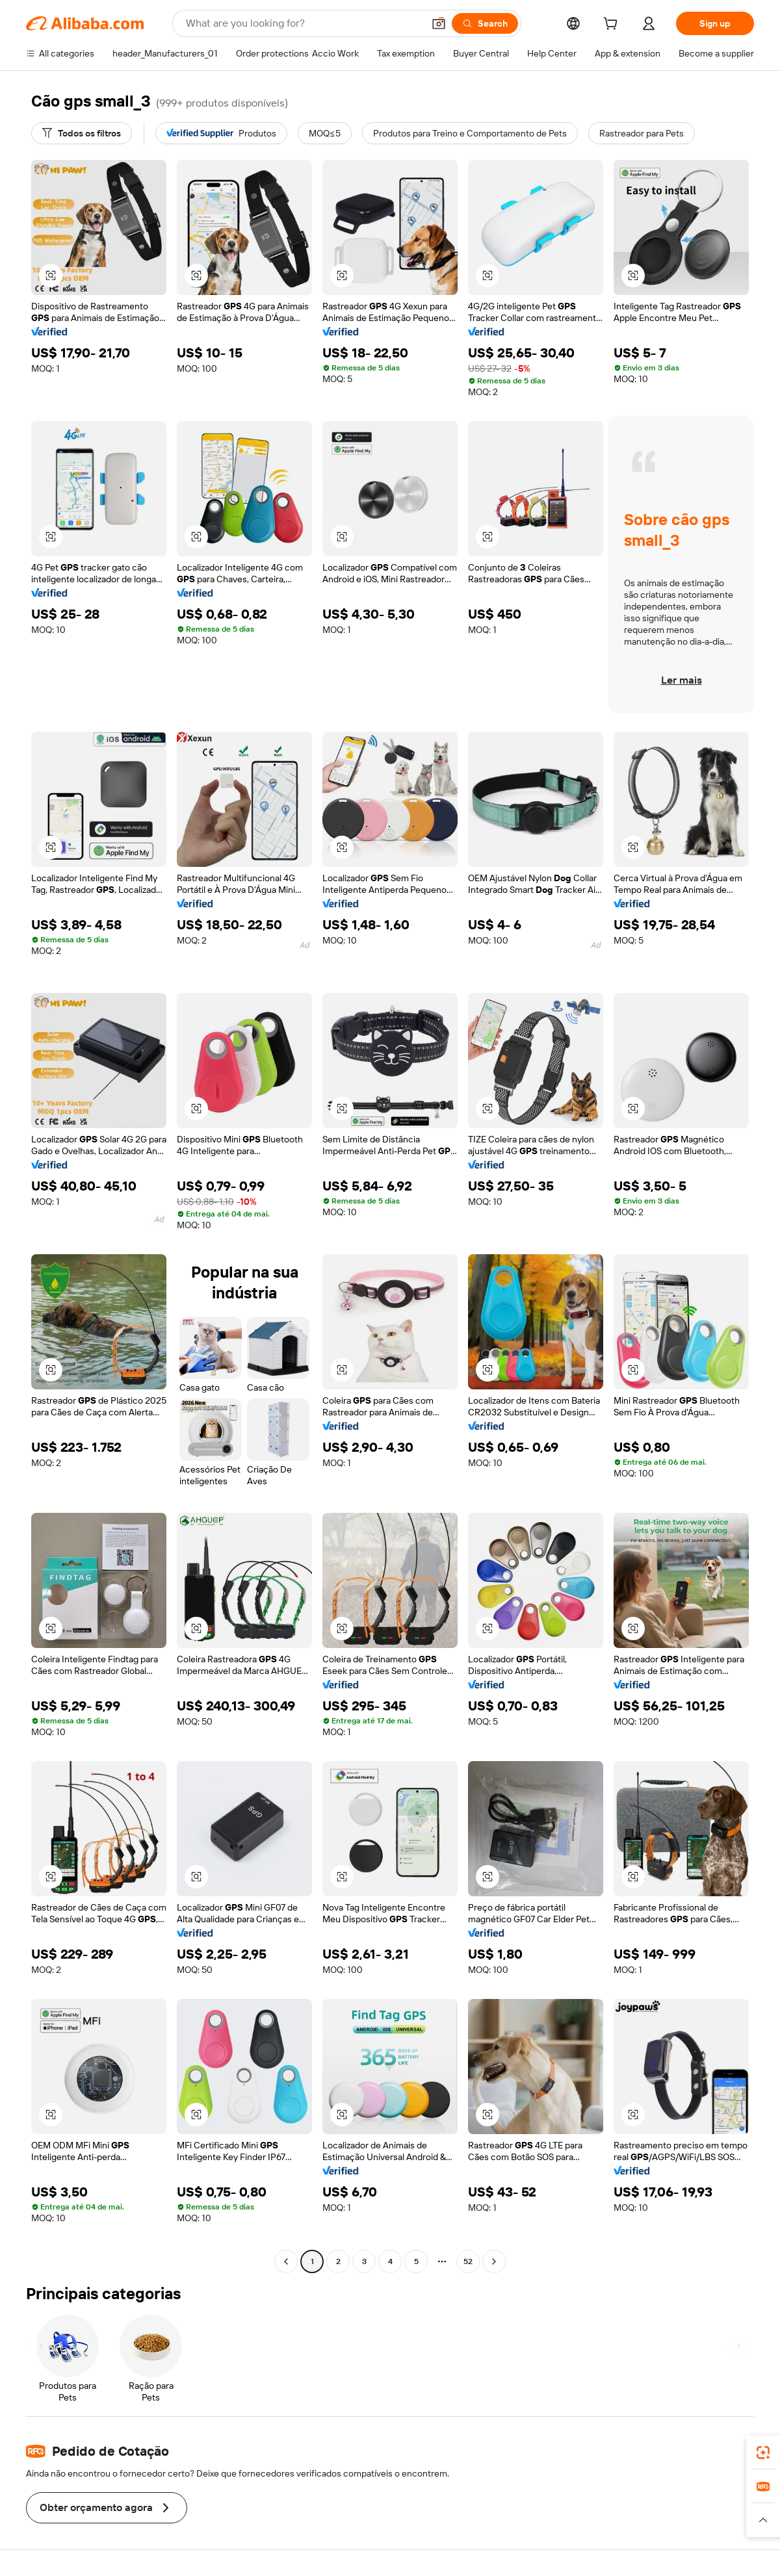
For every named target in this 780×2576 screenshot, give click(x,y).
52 (468, 2261)
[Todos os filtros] (81, 133)
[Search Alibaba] (303, 23)
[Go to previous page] (286, 2261)
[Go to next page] (494, 2261)
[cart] (613, 25)
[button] (439, 23)
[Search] (485, 23)
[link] (763, 2452)
